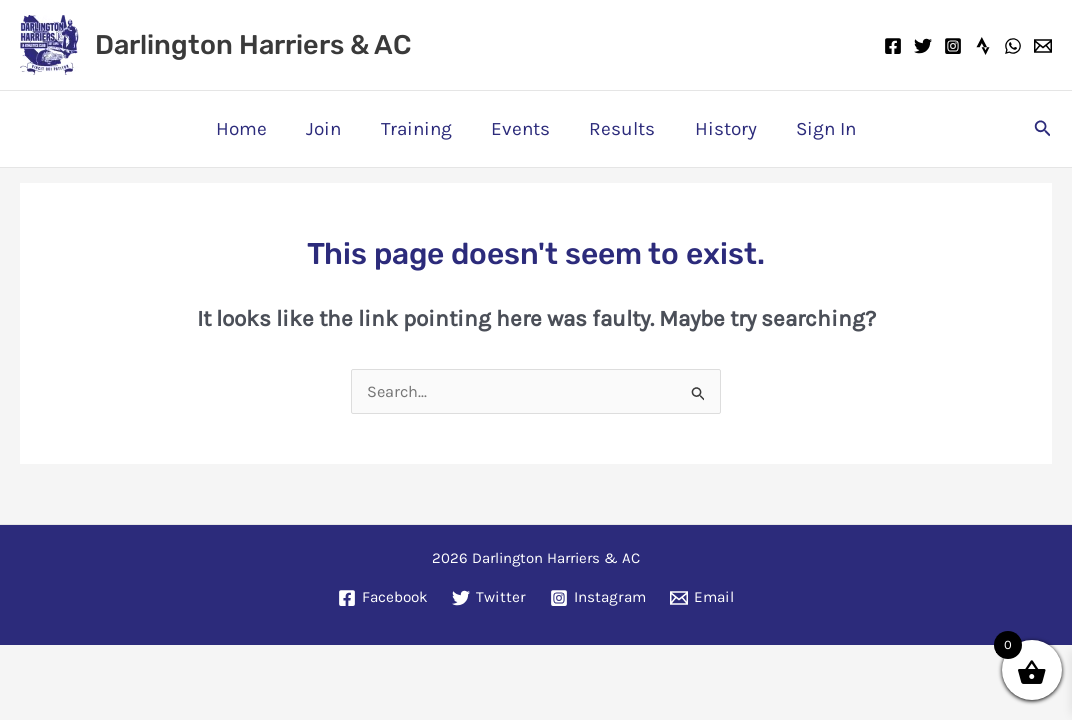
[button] (1043, 129)
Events (520, 129)
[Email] (1043, 46)
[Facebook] (893, 46)
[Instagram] (953, 46)
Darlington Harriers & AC (253, 45)
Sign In (822, 129)
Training (417, 129)
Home (245, 129)
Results (621, 129)
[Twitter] (923, 46)
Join (326, 129)
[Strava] (983, 46)
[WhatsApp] (1013, 46)
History (723, 129)
